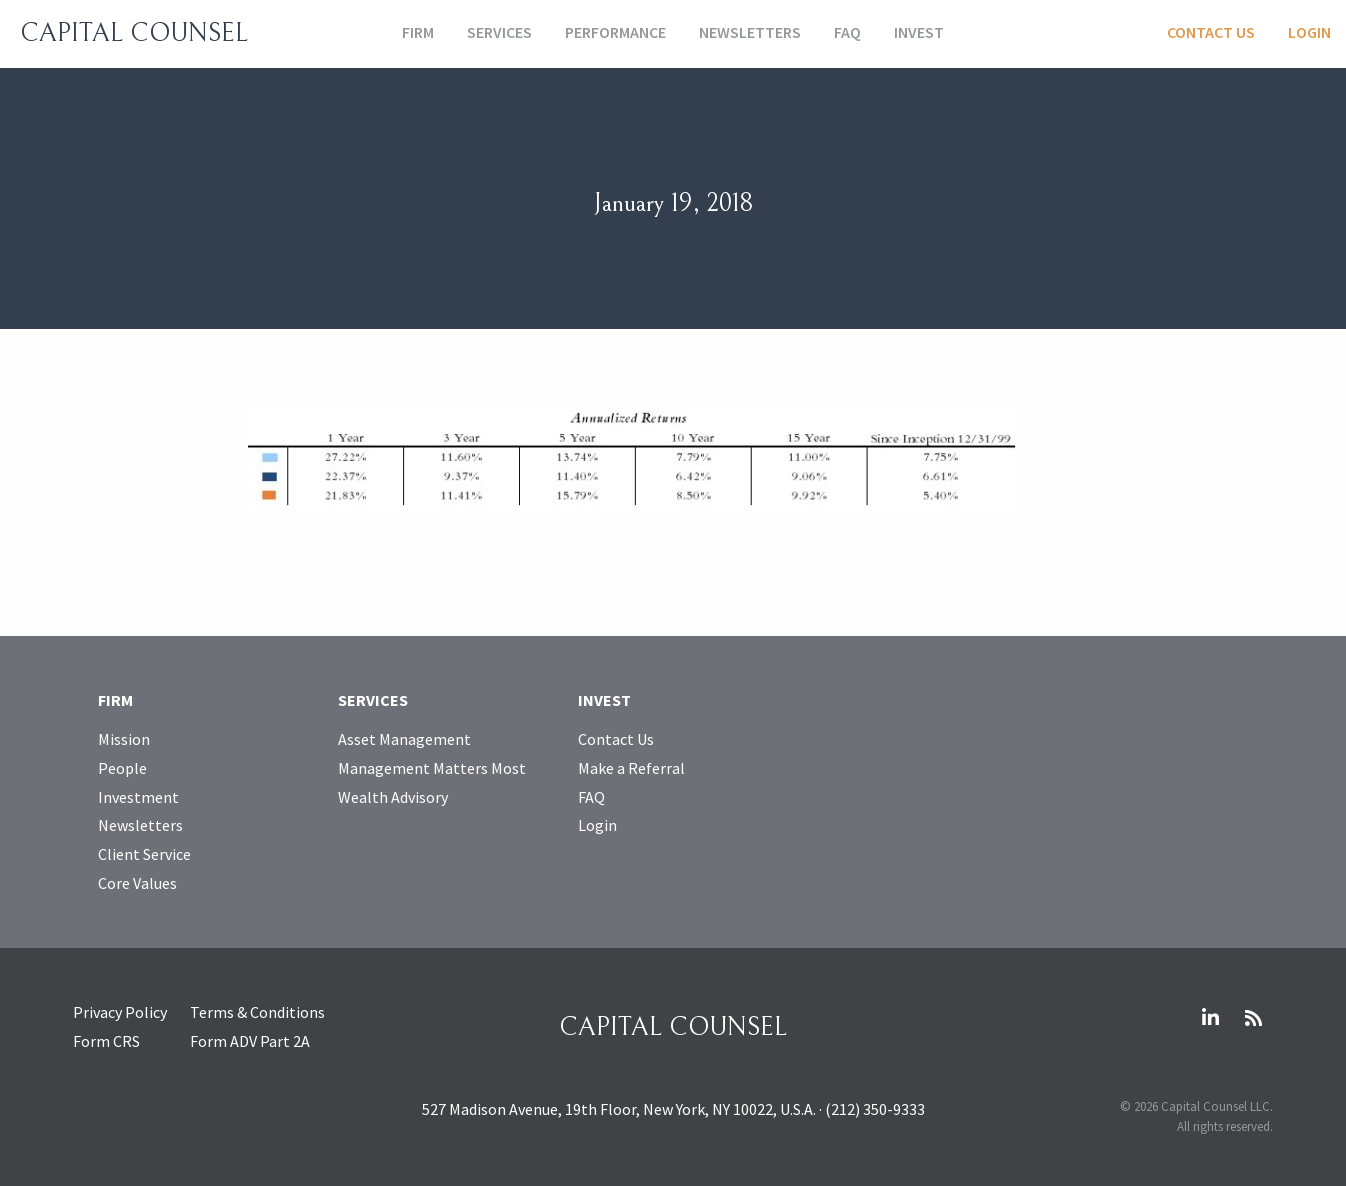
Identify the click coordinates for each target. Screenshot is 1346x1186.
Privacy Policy (120, 1012)
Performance (615, 32)
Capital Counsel (134, 33)
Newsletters (750, 32)
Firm (418, 32)
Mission (124, 739)
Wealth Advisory (393, 797)
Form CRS (106, 1041)
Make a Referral (631, 768)
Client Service (144, 854)
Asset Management (404, 739)
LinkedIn (1210, 1018)
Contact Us (1211, 32)
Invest (919, 32)
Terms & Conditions (257, 1012)
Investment (138, 797)
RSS (1253, 1018)
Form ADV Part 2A (250, 1041)
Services (499, 32)
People (122, 768)
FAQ (847, 32)
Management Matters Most (432, 768)
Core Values (137, 883)
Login (1309, 32)
